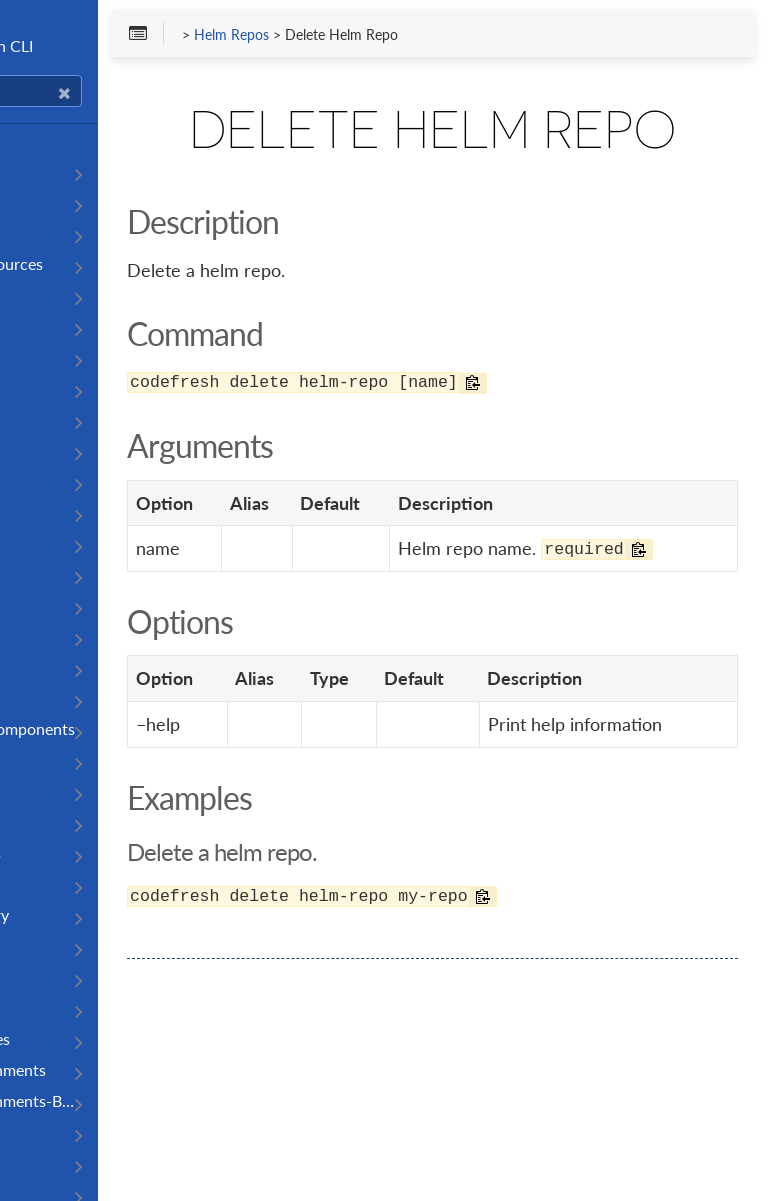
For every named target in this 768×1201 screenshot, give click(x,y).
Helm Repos (382, 41)
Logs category (64, 883)
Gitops (39, 821)
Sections (46, 1162)
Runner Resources (79, 1038)
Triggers (43, 449)
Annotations (59, 542)
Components (61, 759)
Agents (40, 480)
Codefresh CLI (115, 45)
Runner (41, 1007)
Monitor (45, 945)
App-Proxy (54, 573)
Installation (55, 170)
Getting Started (70, 139)
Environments (64, 790)
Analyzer (46, 511)
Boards (40, 666)
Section (42, 1131)
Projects (45, 325)
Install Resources (74, 852)
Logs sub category (78, 914)
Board (37, 635)
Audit (35, 604)
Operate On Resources (95, 263)
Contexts (48, 387)
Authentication (69, 232)
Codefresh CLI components (111, 728)
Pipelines (47, 294)
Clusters (45, 697)
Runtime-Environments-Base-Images (113, 1100)
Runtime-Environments (97, 1069)
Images (40, 418)
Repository (53, 976)
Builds (37, 356)
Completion (57, 201)
